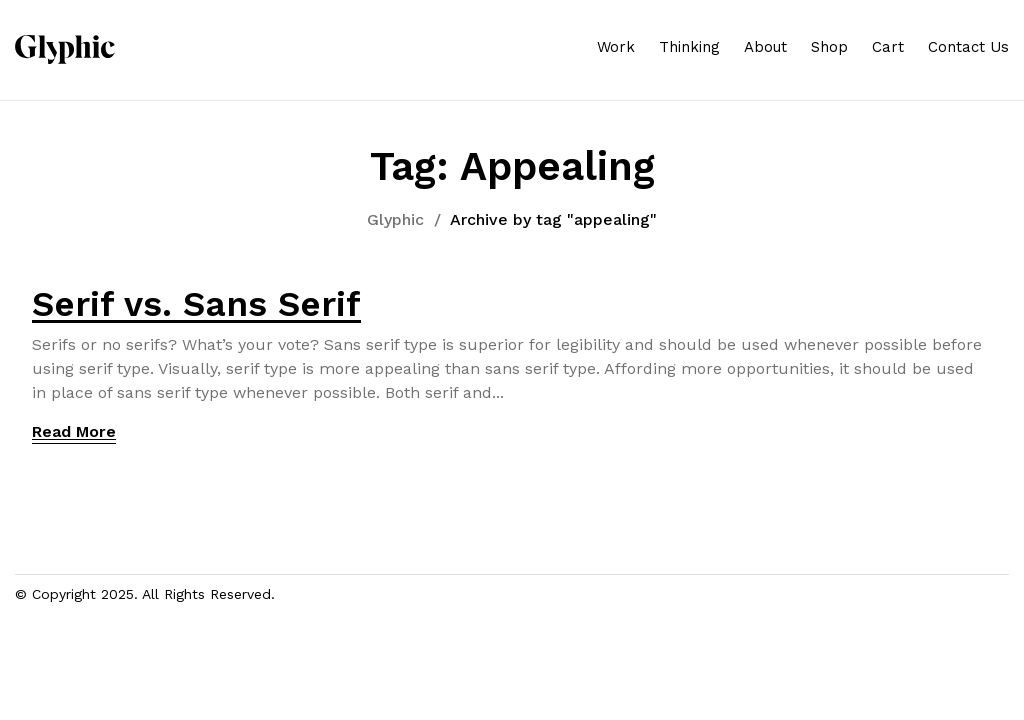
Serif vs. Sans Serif (196, 304)
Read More (74, 431)
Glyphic (395, 219)
